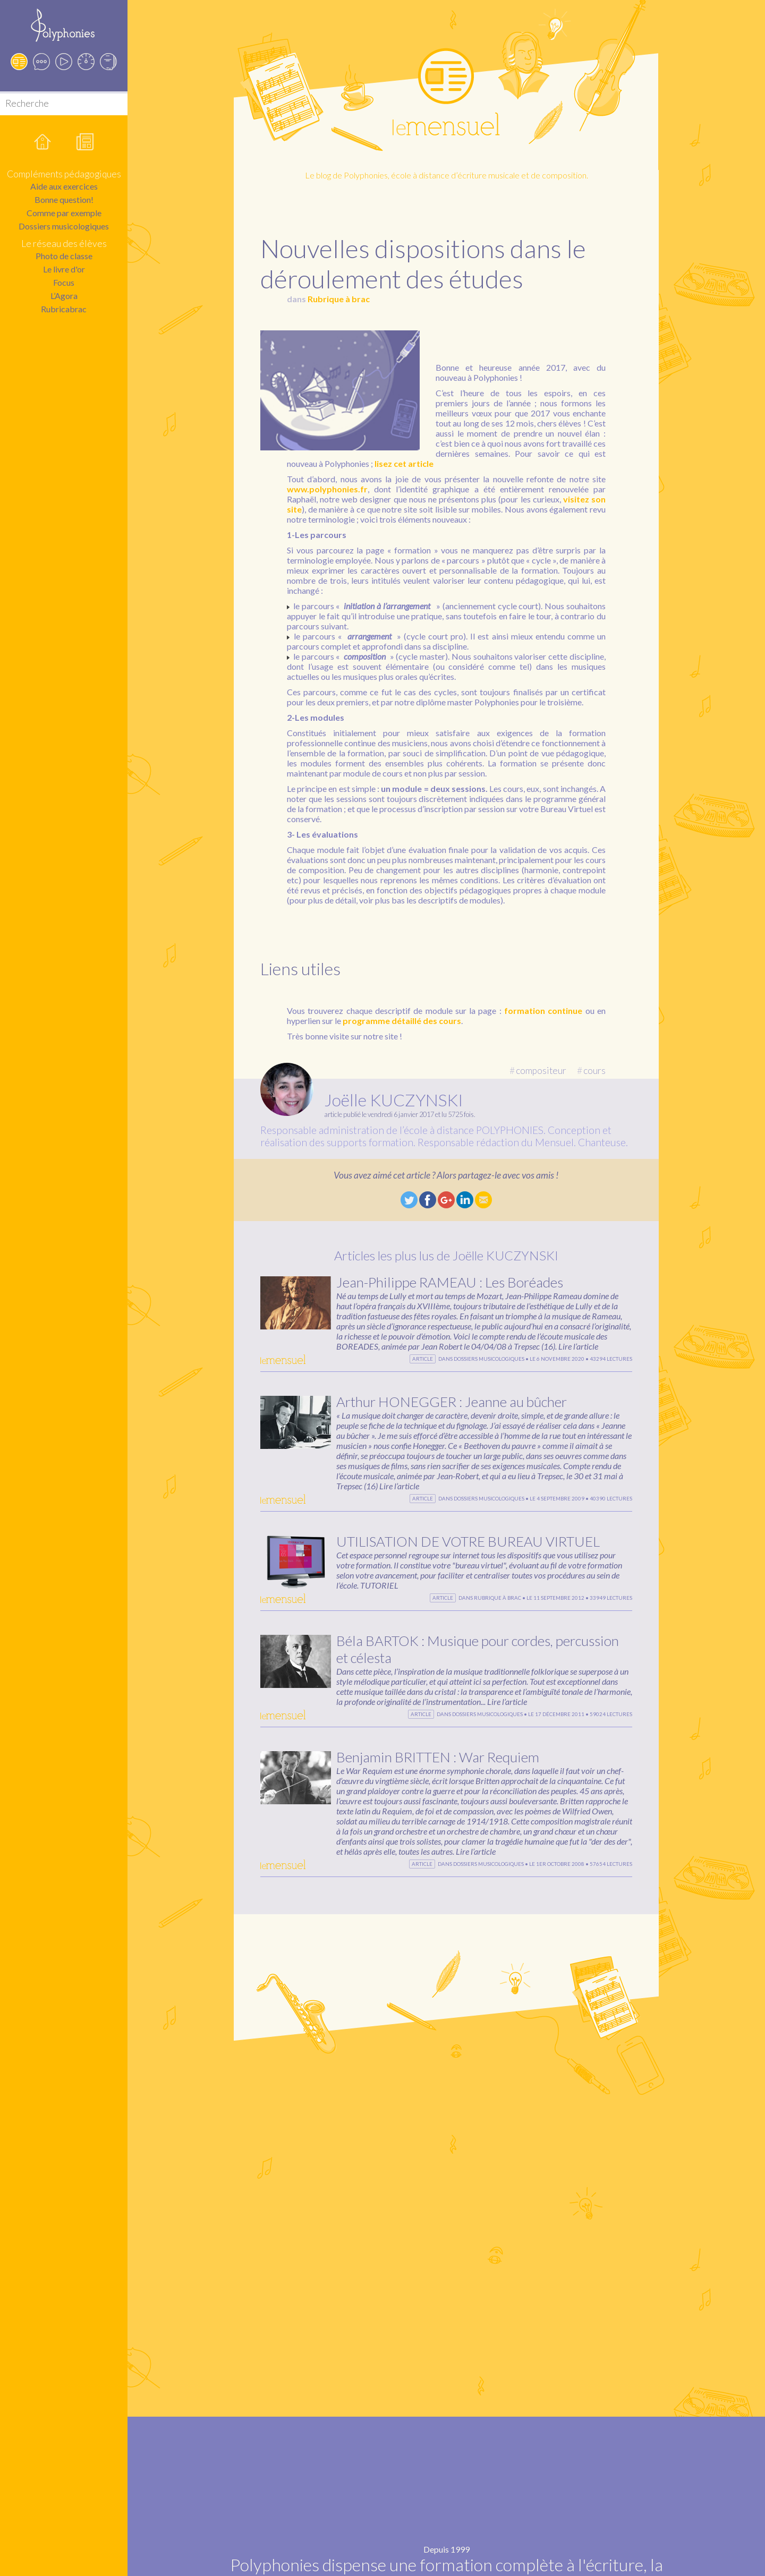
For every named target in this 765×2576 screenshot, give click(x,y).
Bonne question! (64, 199)
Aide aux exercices (64, 186)
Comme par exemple (64, 213)
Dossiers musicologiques (64, 226)
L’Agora (64, 296)
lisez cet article (404, 463)
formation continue (543, 1010)
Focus (63, 282)
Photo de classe (64, 256)
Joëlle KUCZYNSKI (393, 1099)
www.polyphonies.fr (327, 489)
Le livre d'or (64, 269)
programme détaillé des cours (402, 1021)
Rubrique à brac (339, 299)
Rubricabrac (64, 309)
